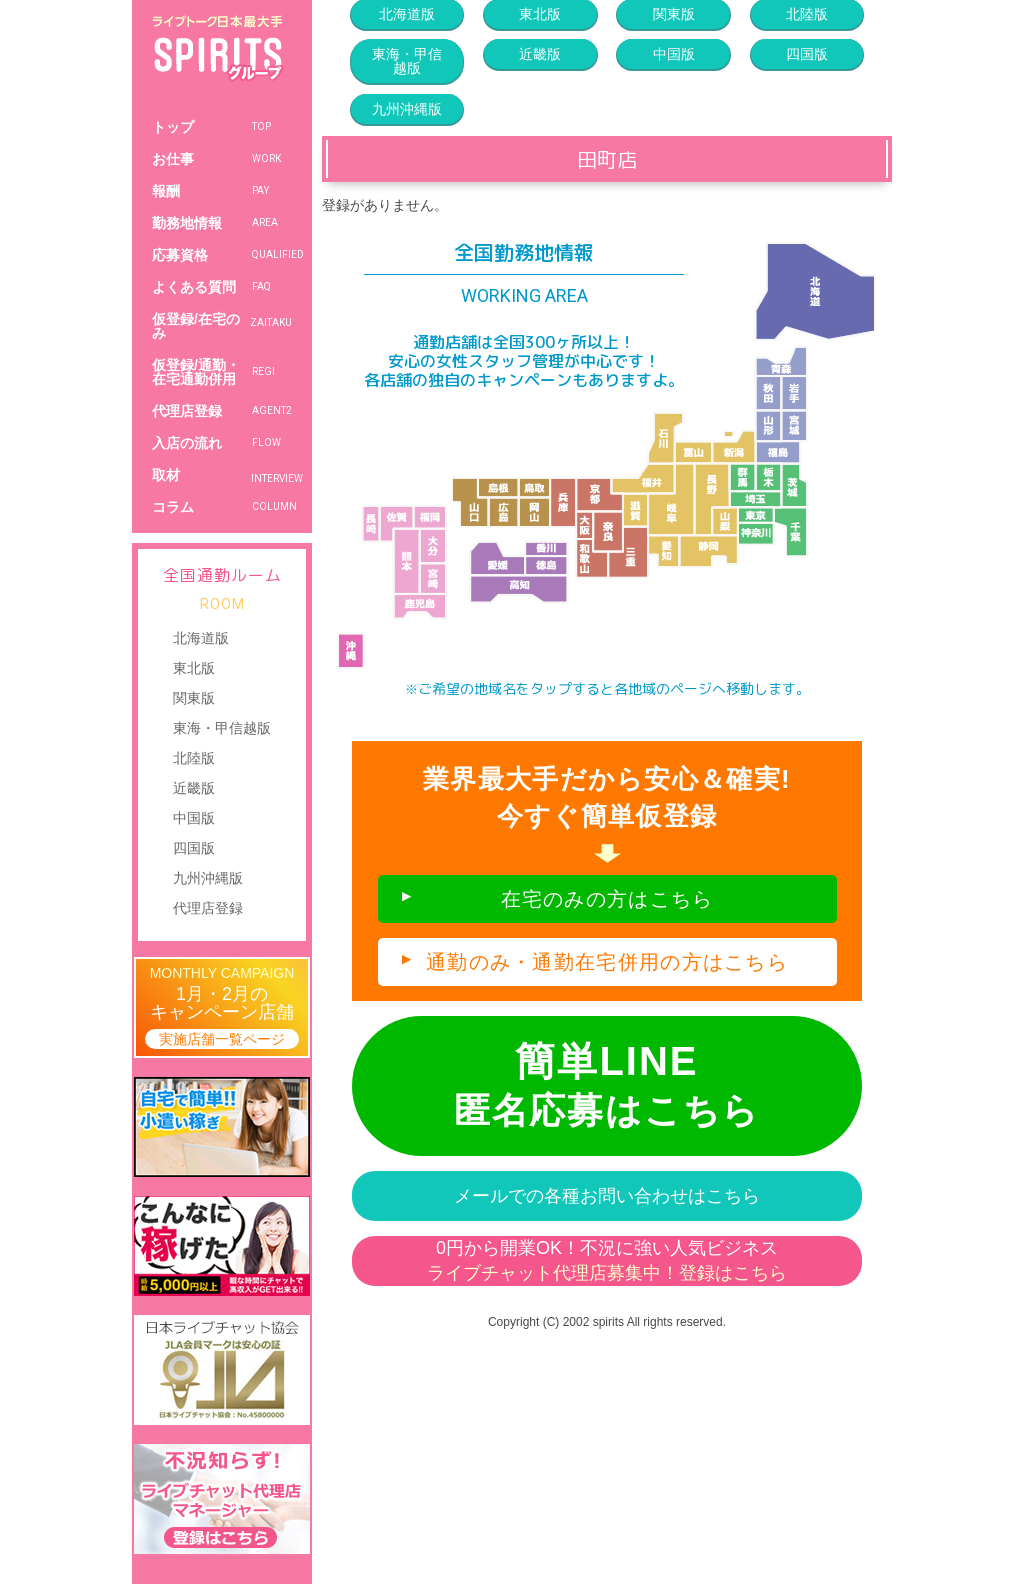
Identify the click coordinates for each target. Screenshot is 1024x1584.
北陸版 (194, 758)
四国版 (194, 848)
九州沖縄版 (208, 878)
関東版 (194, 698)
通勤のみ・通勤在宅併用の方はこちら (607, 962)
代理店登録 (208, 908)
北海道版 (201, 638)
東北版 (194, 668)
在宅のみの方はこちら (607, 899)
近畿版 (194, 788)
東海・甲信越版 (222, 728)
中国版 (194, 818)
